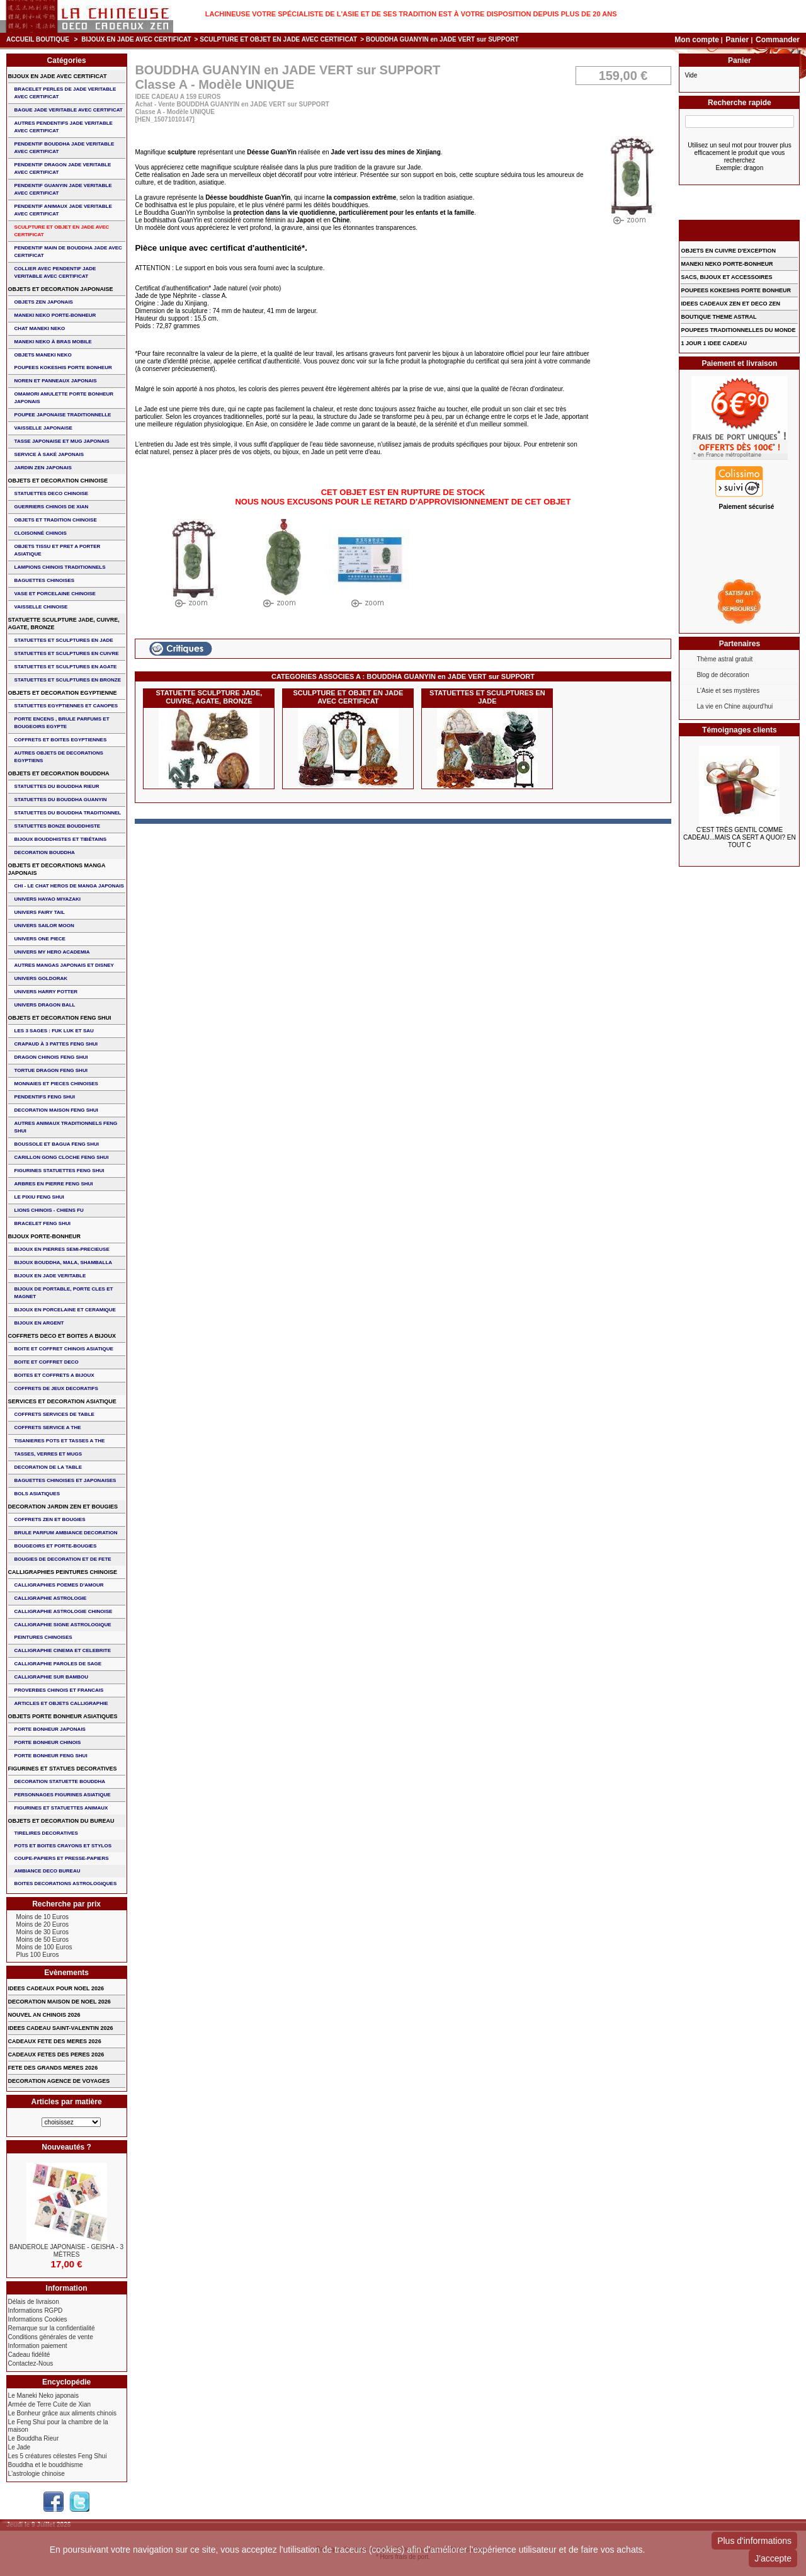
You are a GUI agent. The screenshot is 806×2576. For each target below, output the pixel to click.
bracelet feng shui (42, 1223)
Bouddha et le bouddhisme (45, 2464)
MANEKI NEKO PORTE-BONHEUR (55, 315)
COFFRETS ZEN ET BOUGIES (50, 1519)
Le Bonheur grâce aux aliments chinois (62, 2413)
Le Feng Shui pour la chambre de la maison (58, 2426)
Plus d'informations (754, 2541)
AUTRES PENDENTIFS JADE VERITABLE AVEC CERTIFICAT (63, 127)
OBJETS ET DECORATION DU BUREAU (61, 1821)
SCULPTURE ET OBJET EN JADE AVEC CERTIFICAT (278, 39)
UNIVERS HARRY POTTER (45, 991)
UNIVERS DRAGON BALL (45, 1005)
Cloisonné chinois (40, 533)
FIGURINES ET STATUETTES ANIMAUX (61, 1808)
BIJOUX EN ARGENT (39, 1323)
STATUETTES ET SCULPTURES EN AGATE (65, 667)
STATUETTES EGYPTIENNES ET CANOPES (66, 706)
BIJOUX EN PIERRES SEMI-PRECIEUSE (62, 1249)
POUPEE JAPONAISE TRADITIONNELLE (62, 415)
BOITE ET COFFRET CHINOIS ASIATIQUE (63, 1349)
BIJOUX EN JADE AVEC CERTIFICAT (136, 39)
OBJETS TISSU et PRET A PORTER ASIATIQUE (57, 550)
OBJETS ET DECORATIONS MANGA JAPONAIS (57, 869)
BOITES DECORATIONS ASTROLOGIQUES (65, 1883)
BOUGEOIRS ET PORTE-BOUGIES (55, 1546)
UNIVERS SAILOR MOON (44, 925)
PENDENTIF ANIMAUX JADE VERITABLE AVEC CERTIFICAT (63, 210)
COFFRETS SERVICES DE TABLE (54, 1414)
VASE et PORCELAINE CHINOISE (55, 593)
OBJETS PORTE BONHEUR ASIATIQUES (63, 1716)
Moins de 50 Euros (42, 1939)
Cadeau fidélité (29, 2354)
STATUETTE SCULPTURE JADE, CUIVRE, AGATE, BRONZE (209, 697)
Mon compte (696, 39)
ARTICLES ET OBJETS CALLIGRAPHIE (61, 1703)
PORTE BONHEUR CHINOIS (47, 1742)
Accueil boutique (37, 39)
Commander (778, 39)
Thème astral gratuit (724, 659)
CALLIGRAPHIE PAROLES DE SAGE (58, 1664)
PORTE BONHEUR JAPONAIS (50, 1729)
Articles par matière (66, 2101)
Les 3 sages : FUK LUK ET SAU (54, 1031)
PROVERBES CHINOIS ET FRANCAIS (59, 1690)
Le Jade (19, 2447)
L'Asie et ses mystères (727, 690)
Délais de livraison (33, 2301)
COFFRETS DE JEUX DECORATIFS (56, 1388)
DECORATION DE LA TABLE (48, 1467)
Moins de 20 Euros (42, 1924)
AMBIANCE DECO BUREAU (47, 1871)
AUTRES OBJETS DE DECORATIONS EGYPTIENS (58, 756)
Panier (738, 39)
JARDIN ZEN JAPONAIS (43, 467)
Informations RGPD (35, 2310)
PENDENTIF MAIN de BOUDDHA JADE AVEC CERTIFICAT (68, 251)
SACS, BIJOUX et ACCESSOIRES (726, 277)
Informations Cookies (37, 2319)
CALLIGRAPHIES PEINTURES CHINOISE (63, 1572)
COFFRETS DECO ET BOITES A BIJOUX (62, 1336)
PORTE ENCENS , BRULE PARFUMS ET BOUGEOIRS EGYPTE (62, 722)
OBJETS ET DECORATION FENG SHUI (59, 1018)
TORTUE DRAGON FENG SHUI (51, 1070)
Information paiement (37, 2345)
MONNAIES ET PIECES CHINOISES (56, 1083)
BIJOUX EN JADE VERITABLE (50, 1276)
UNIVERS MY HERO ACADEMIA (52, 952)
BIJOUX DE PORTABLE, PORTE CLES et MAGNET (63, 1292)
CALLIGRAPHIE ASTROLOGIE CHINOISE (63, 1611)
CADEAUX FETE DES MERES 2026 (54, 2041)
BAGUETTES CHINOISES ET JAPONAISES (65, 1480)
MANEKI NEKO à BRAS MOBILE (53, 342)
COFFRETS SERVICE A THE (47, 1427)
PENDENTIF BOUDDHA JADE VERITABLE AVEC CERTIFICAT (64, 147)
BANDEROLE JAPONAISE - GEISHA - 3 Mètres (66, 2250)
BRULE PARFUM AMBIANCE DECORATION (66, 1533)
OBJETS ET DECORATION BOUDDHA (59, 773)
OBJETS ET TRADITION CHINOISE (55, 520)
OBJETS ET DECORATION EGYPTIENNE (62, 693)
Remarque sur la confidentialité (51, 2328)
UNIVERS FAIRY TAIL (39, 912)
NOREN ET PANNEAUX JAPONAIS (55, 381)
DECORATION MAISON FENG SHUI (56, 1110)
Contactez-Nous (31, 2363)
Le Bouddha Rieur (33, 2438)
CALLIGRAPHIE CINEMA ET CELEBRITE (62, 1650)
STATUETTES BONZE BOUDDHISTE (57, 826)
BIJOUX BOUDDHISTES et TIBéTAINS (60, 839)
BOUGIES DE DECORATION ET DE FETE (62, 1559)
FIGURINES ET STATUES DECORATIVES (62, 1768)
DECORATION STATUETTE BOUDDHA (59, 1781)
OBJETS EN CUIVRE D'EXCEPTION (728, 251)
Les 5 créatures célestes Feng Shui (57, 2456)
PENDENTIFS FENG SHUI (44, 1097)
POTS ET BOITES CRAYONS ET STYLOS (62, 1846)
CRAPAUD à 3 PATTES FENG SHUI (56, 1044)
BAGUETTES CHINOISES (44, 580)
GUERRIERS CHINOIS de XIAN (51, 507)
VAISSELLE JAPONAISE (43, 428)
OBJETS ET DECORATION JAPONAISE (60, 289)
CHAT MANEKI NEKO (39, 328)
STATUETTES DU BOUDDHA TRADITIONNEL (68, 813)
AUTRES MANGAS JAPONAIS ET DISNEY (64, 965)
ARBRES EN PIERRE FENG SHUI (53, 1184)
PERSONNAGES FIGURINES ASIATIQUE (62, 1795)
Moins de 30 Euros (42, 1932)
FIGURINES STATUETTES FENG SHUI (59, 1170)
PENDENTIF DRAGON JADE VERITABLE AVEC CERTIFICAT (62, 168)
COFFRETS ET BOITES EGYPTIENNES (60, 740)
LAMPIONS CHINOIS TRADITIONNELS (60, 567)
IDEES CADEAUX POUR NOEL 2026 (56, 1988)
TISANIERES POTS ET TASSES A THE (59, 1441)
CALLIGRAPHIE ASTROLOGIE (50, 1598)
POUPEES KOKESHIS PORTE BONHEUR (63, 367)
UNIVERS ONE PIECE (39, 939)
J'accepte (773, 2558)
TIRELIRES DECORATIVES (46, 1833)
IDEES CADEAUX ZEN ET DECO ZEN (730, 303)
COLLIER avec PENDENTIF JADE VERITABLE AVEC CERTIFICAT (55, 272)
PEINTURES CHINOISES (43, 1637)
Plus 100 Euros (37, 1954)
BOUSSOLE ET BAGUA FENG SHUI (56, 1144)
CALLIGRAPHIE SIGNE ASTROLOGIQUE (62, 1624)
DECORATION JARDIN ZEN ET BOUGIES (63, 1506)
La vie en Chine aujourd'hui (734, 706)
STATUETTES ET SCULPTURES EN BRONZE (68, 680)
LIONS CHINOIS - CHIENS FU (49, 1210)
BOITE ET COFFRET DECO (46, 1362)
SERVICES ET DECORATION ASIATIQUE (62, 1401)
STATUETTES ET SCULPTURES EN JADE (487, 697)
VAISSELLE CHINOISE (41, 607)
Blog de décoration (722, 674)
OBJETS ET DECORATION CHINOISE (58, 480)
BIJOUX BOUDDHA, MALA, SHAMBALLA (63, 1262)
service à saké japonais (49, 454)
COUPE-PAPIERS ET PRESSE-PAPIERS (61, 1858)
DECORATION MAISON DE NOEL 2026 (59, 2001)
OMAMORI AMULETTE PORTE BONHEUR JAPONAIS (63, 397)
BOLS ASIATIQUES (37, 1493)
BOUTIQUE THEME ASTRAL (718, 317)
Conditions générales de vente (50, 2337)
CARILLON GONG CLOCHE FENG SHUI (61, 1157)
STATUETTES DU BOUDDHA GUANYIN (60, 799)
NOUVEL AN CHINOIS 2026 (44, 2015)
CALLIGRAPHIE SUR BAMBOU (51, 1677)
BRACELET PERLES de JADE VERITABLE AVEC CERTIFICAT (65, 93)
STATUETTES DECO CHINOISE (51, 493)
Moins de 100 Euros (44, 1947)
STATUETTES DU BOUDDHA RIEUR (56, 786)
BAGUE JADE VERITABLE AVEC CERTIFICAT (68, 110)
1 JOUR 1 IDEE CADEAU (714, 343)
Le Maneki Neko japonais (43, 2395)
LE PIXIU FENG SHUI (39, 1197)
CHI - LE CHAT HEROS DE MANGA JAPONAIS (69, 886)
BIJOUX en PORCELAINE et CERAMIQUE (65, 1310)
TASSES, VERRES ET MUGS (48, 1454)
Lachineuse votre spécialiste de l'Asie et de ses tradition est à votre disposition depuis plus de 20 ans (411, 14)
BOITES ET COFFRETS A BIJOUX (54, 1375)
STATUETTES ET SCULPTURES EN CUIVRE (66, 653)
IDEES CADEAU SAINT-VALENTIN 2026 (60, 2028)
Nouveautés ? (66, 2147)
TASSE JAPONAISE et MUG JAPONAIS (62, 441)
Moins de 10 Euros (42, 1916)
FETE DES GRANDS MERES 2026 (53, 2068)
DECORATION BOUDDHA (44, 852)
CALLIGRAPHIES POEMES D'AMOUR (59, 1585)
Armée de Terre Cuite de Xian (49, 2404)
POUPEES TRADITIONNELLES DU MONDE (738, 330)
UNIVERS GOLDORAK (40, 978)
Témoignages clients (739, 730)
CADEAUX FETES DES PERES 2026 (56, 2054)
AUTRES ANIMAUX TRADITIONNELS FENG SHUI (66, 1127)
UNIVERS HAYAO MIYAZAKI (47, 899)
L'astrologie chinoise (36, 2473)
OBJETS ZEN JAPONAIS (43, 302)
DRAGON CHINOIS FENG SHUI (51, 1057)
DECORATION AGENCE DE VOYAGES (59, 2081)
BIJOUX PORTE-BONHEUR (44, 1236)
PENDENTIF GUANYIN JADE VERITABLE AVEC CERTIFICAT (63, 189)
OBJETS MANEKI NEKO (43, 355)
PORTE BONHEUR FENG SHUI (51, 1755)
